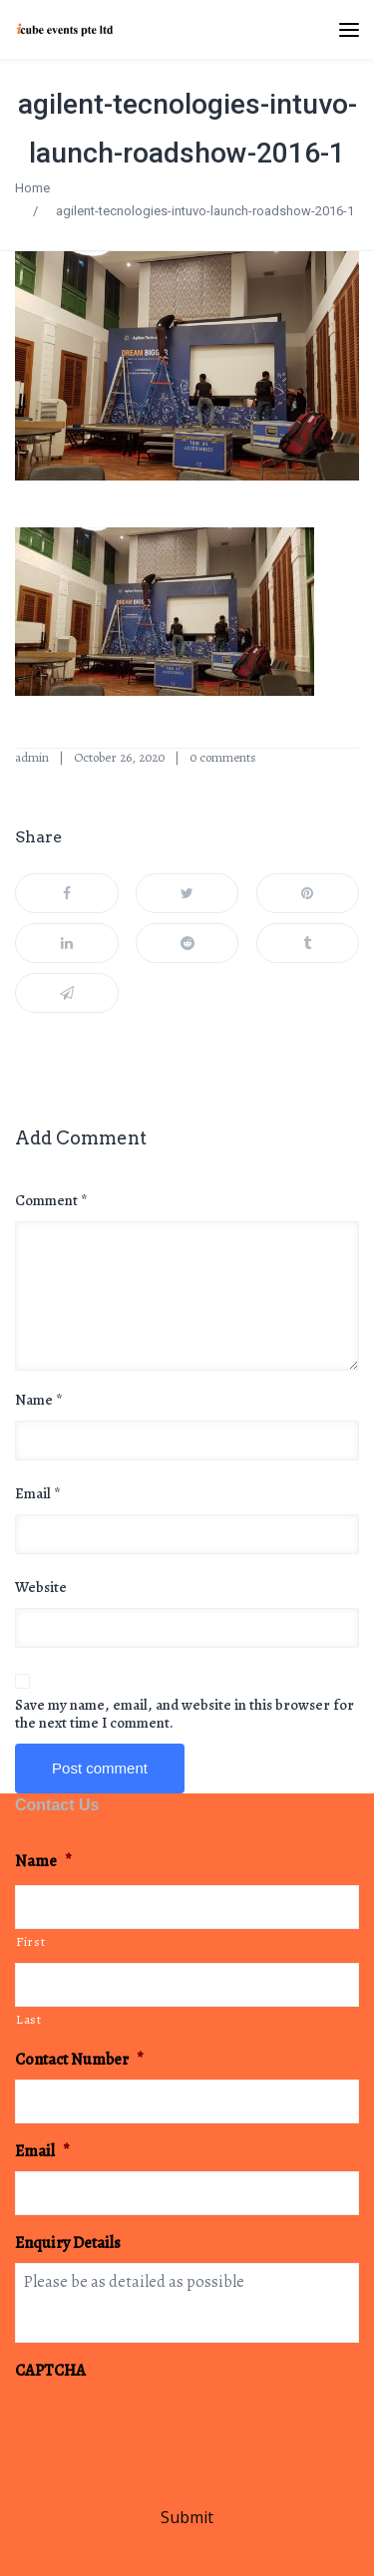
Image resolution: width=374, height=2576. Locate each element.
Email (42, 2151)
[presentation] (166, 2429)
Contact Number (79, 2060)
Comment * (51, 1200)
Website (41, 1587)
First (30, 1941)
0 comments (222, 757)
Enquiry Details (68, 2243)
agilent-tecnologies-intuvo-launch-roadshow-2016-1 (205, 210)
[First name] (187, 1907)
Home (32, 187)
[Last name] (187, 1985)
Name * (39, 1400)
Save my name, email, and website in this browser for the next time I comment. (184, 1714)
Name (43, 1861)
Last (29, 2019)
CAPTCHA (50, 2371)
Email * (38, 1493)
